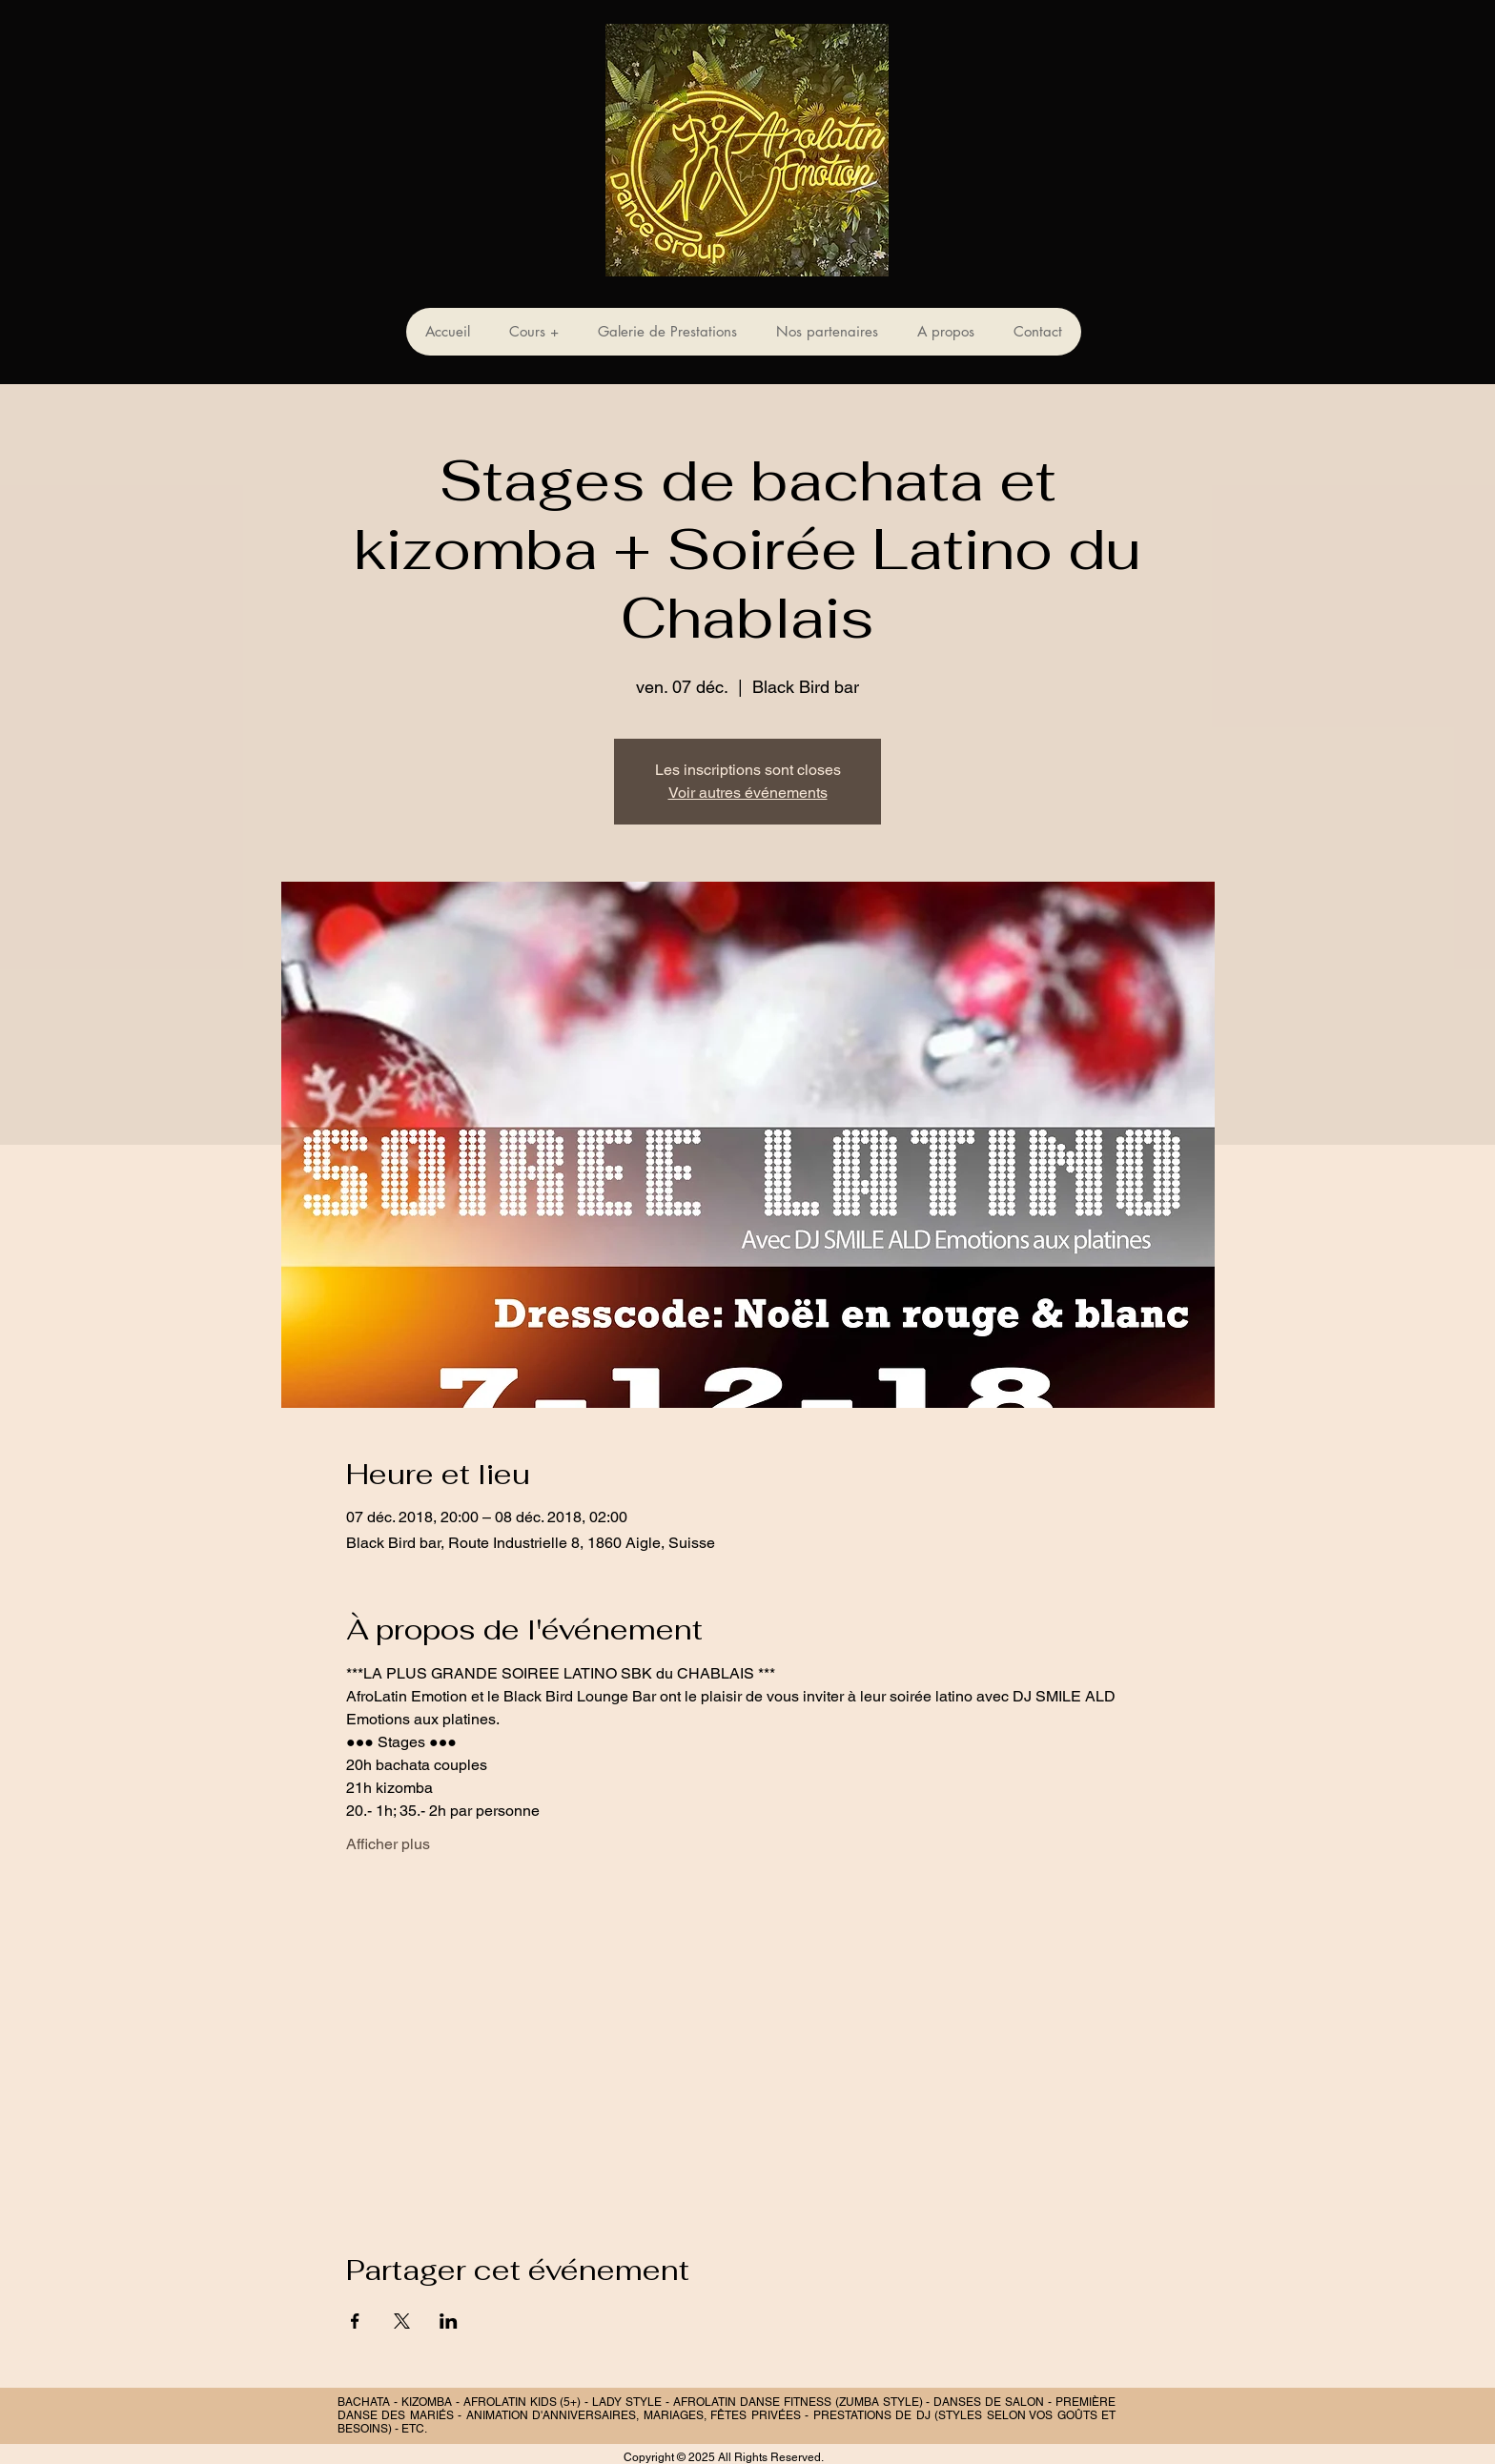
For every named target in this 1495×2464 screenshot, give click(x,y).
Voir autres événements (748, 793)
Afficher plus (388, 1844)
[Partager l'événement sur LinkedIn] (449, 2321)
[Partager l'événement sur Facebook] (355, 2321)
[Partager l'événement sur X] (402, 2321)
